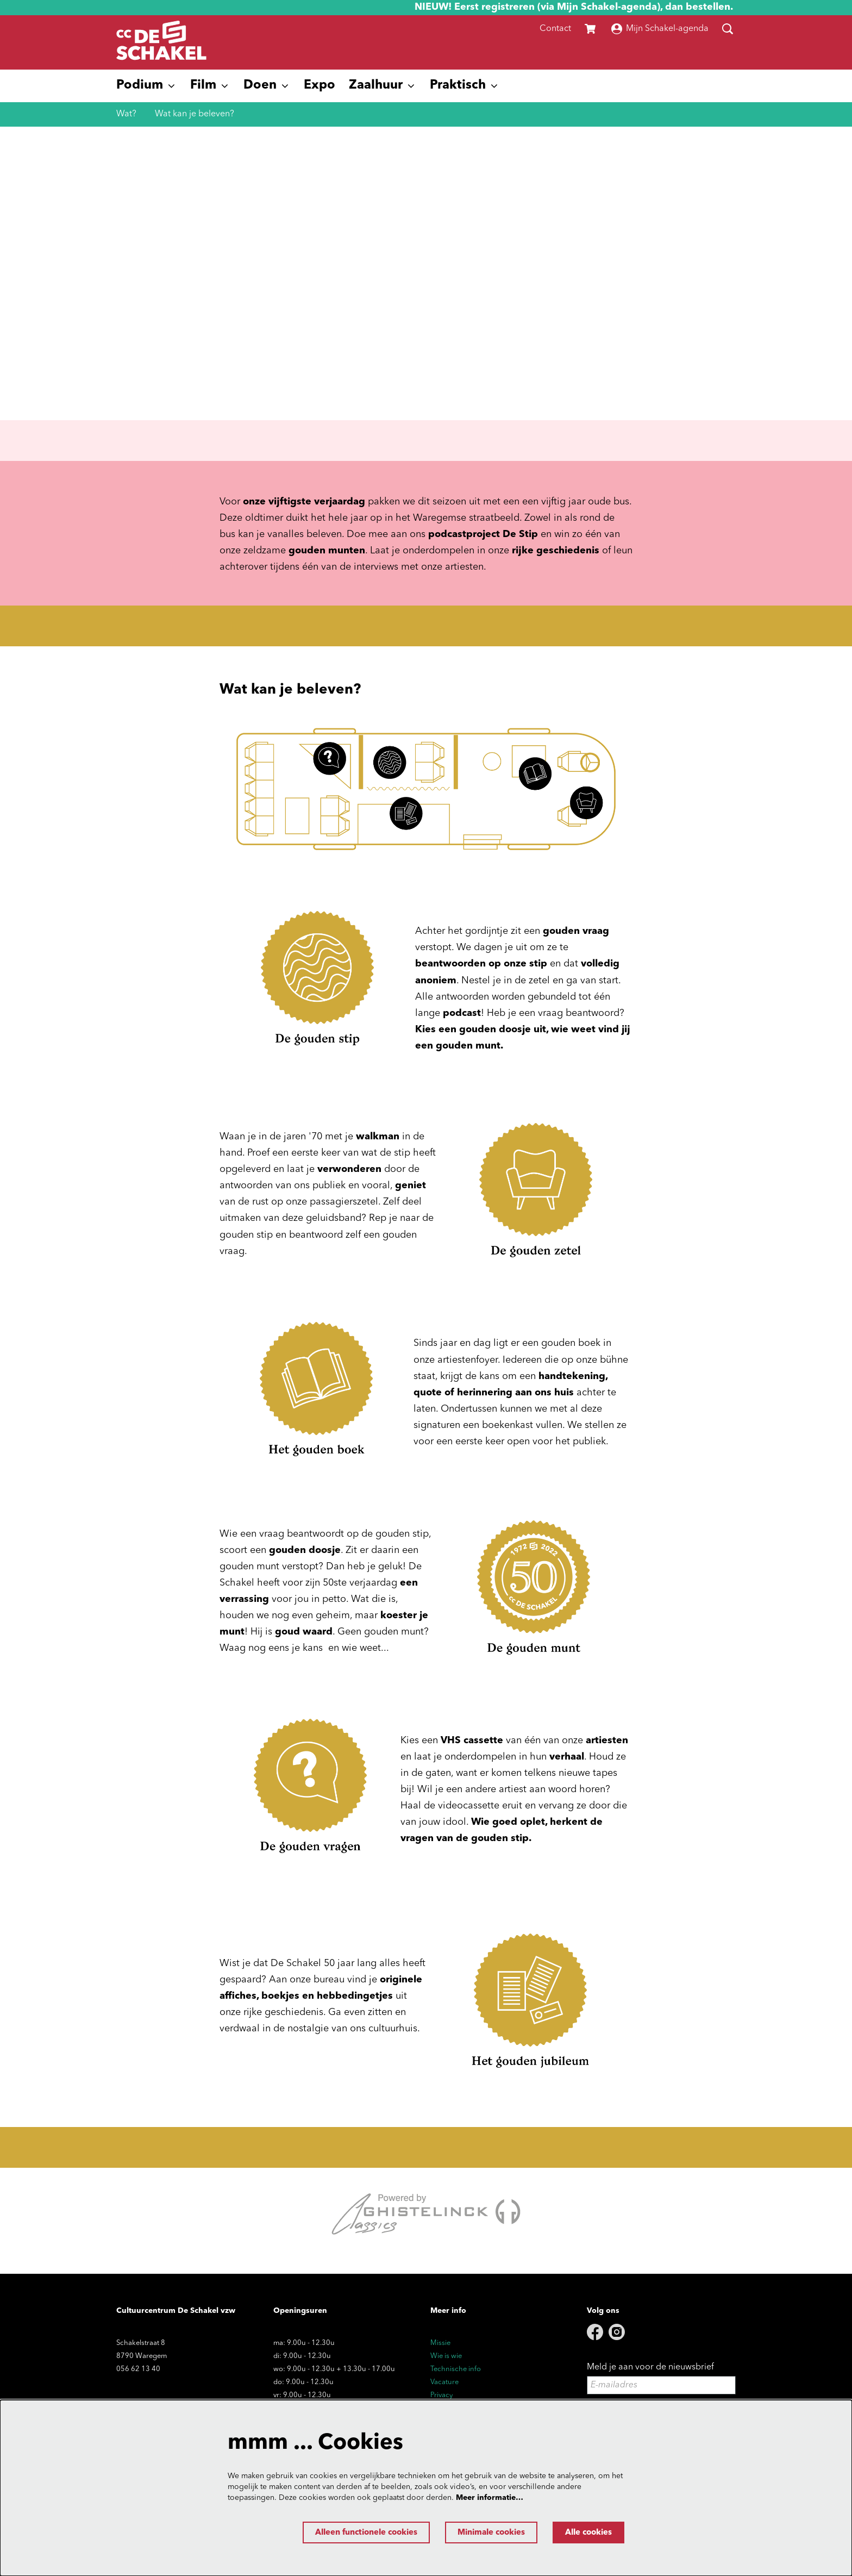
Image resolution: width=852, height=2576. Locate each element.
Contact (555, 28)
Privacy (441, 2395)
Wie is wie (446, 2356)
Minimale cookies (481, 2532)
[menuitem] (319, 86)
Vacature (444, 2382)
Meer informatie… (489, 2496)
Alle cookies (585, 2532)
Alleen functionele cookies (346, 2532)
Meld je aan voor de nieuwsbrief (650, 2367)
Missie (440, 2343)
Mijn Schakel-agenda (660, 28)
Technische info (455, 2369)
